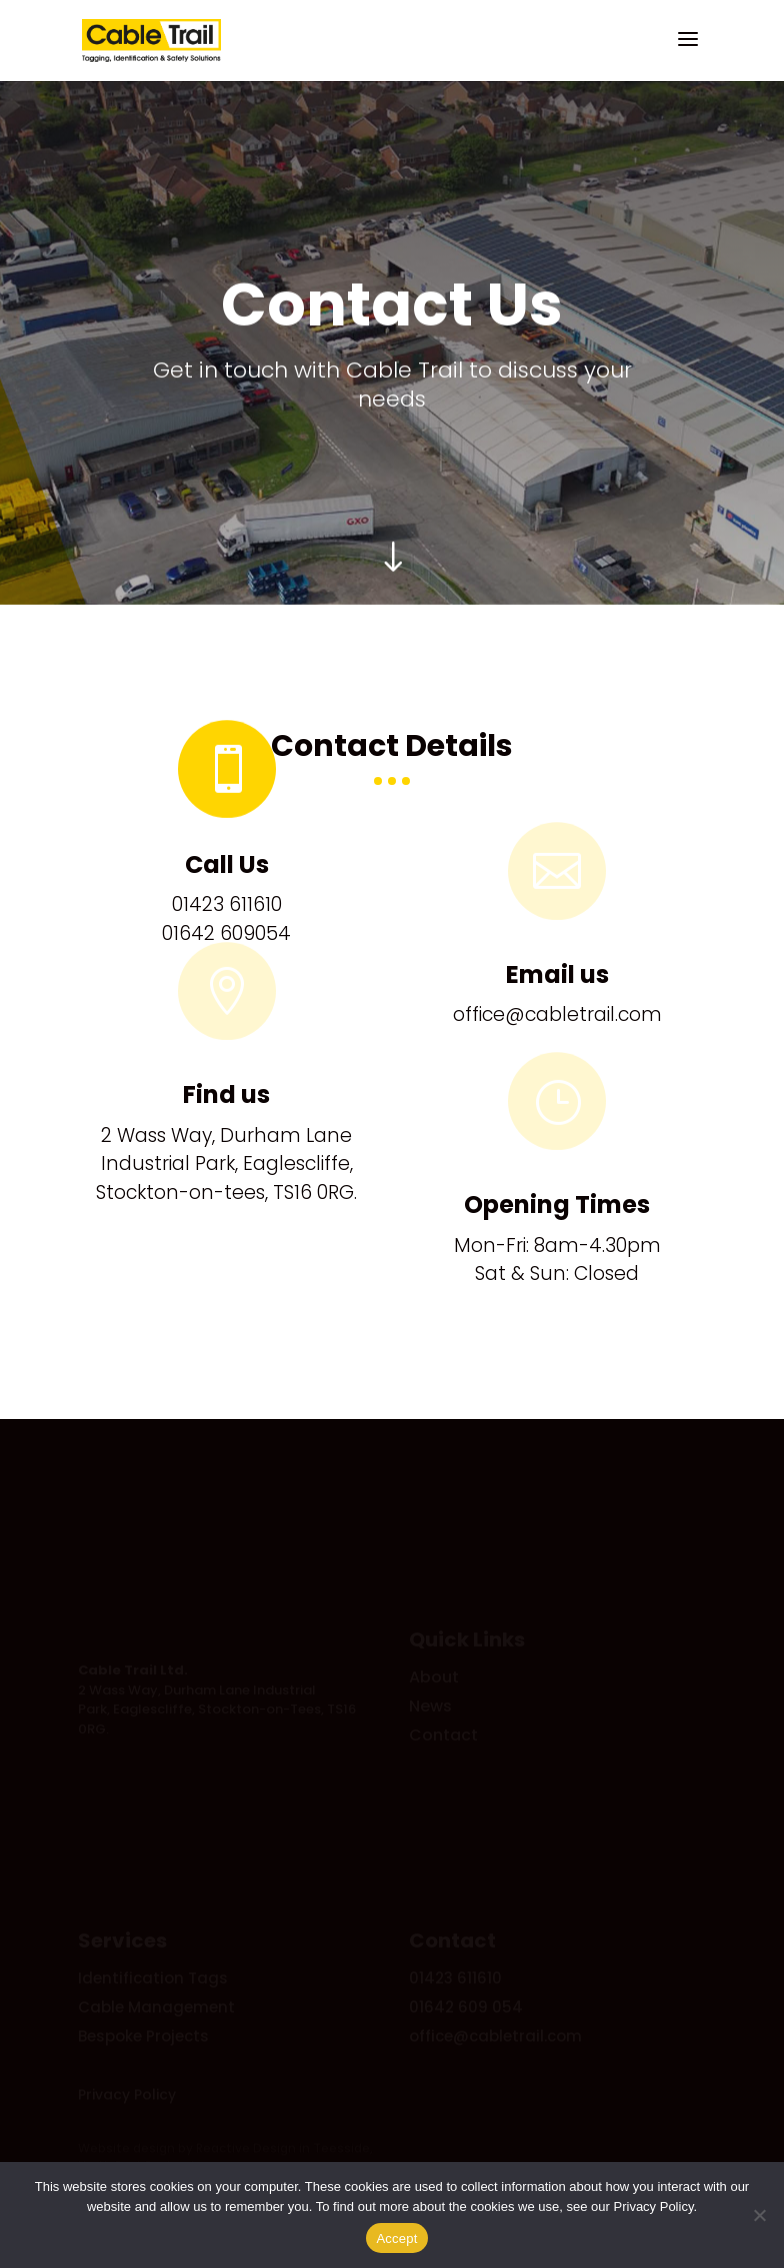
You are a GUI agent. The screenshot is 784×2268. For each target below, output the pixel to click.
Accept (396, 2238)
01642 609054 (226, 933)
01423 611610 (227, 904)
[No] (759, 2215)
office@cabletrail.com (557, 1014)
